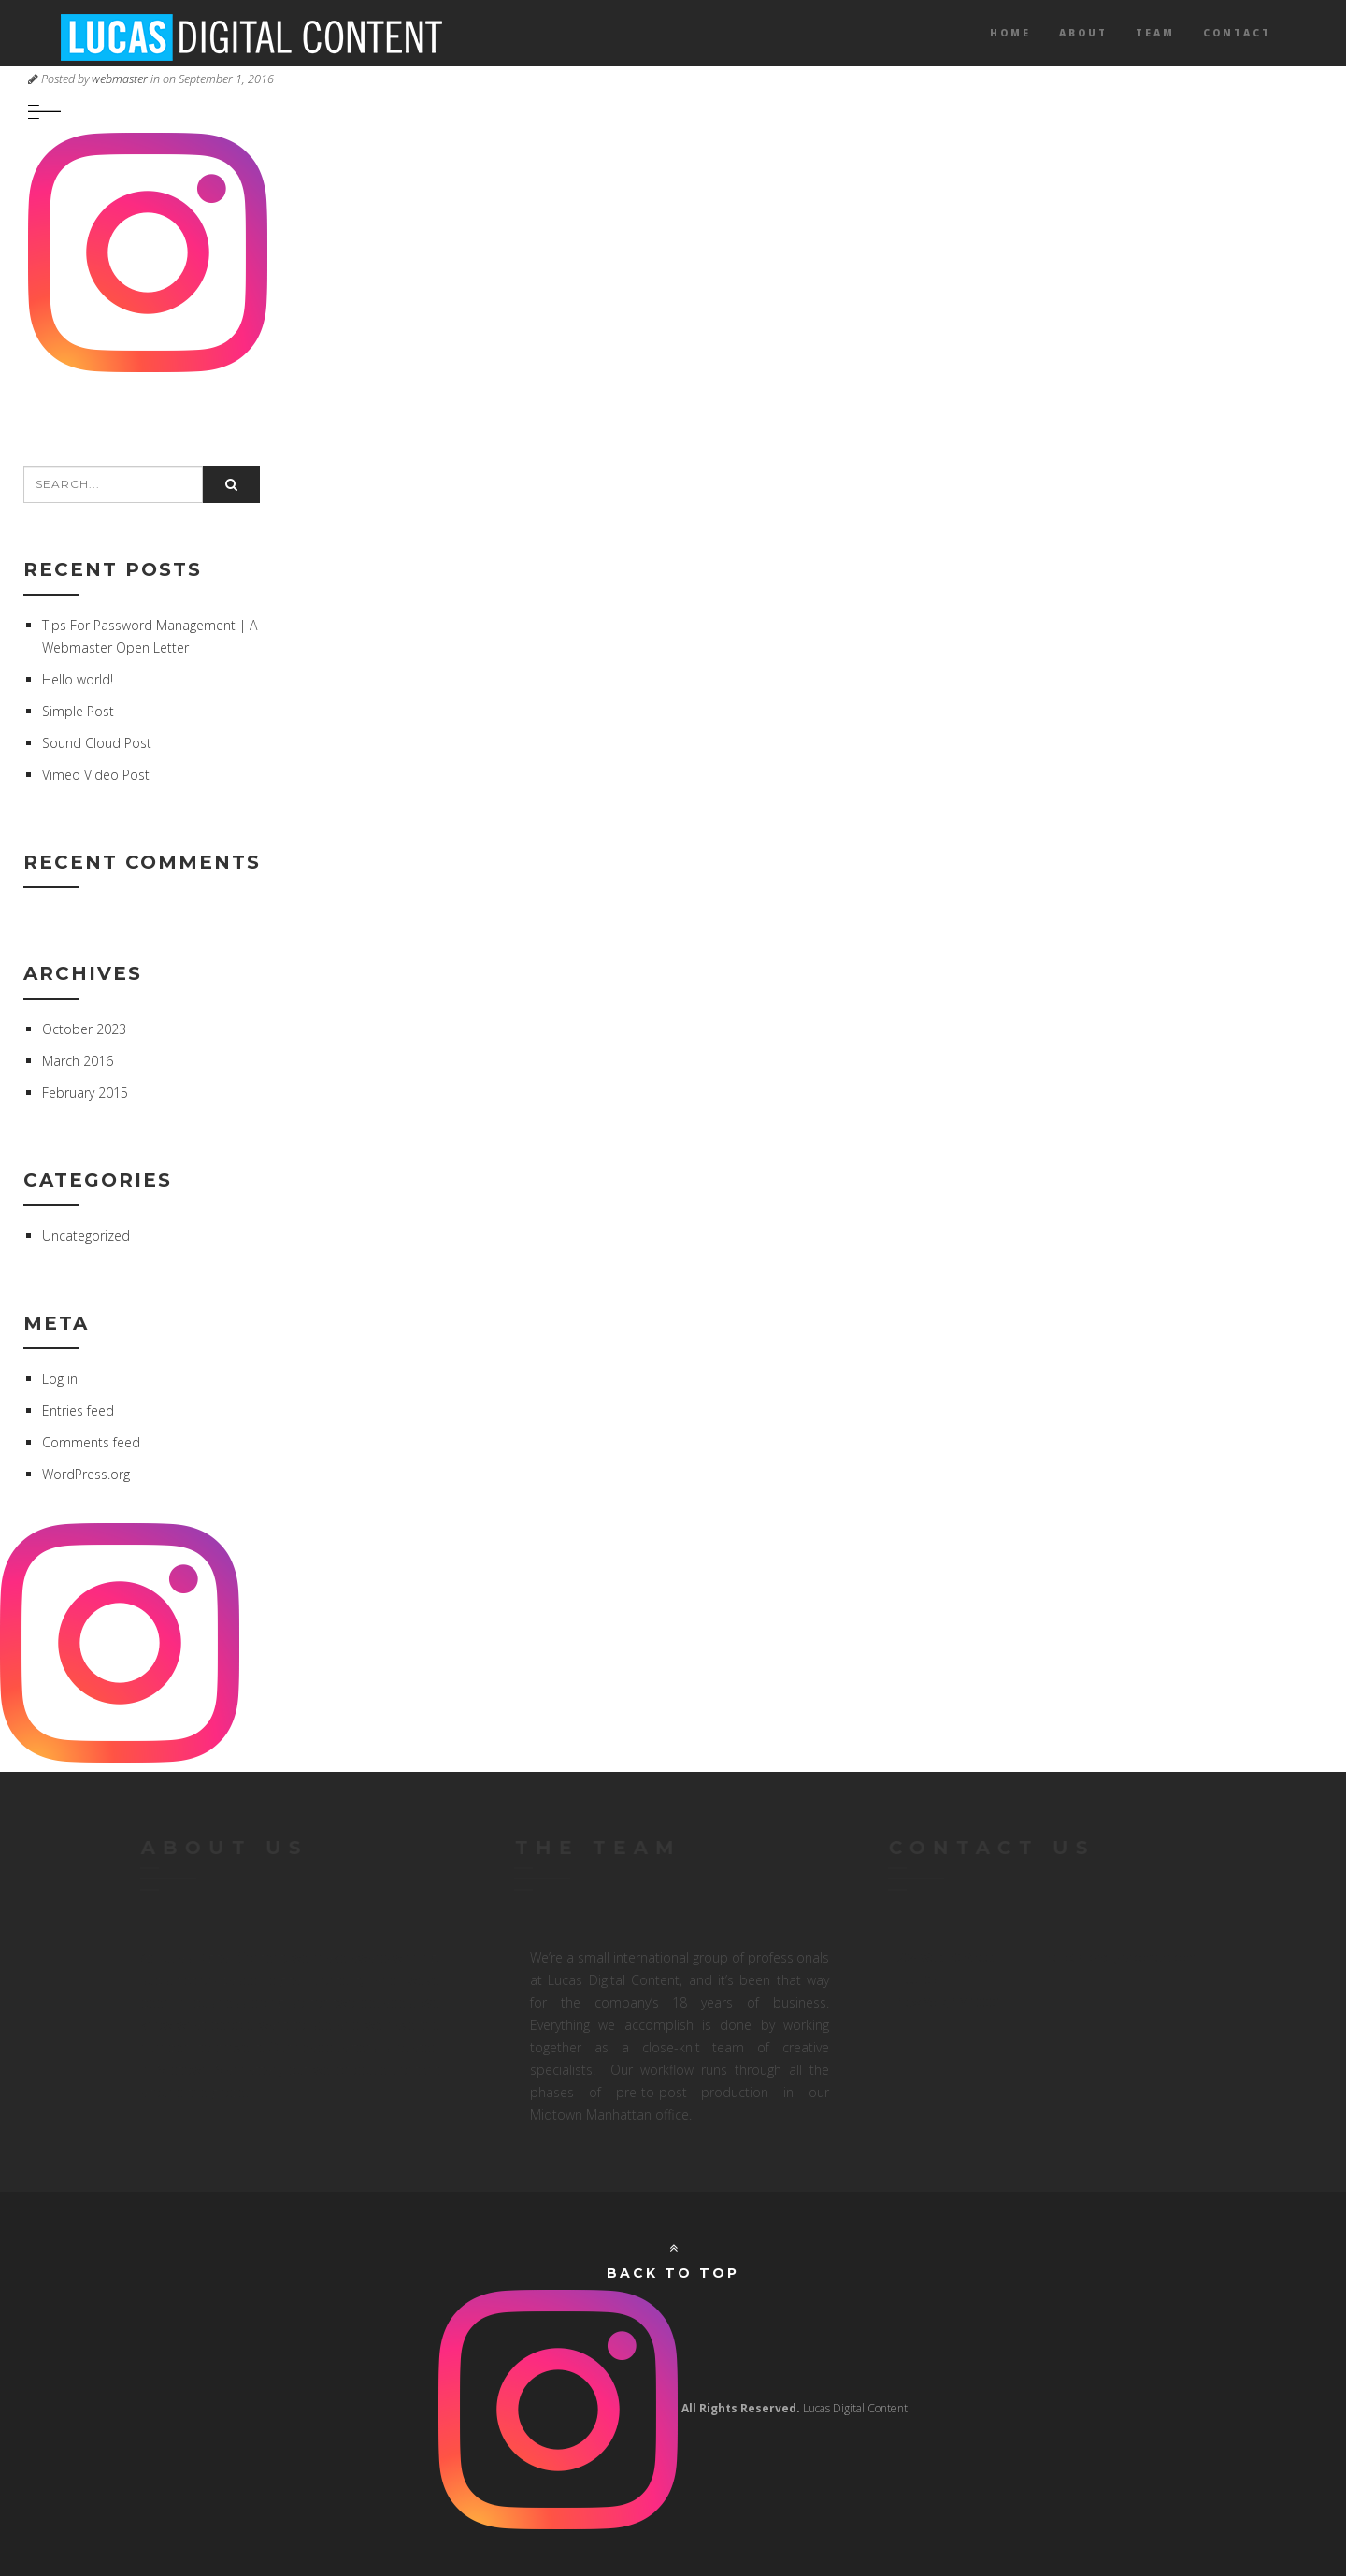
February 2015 (85, 1092)
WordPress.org (86, 1474)
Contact (1237, 32)
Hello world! (77, 679)
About (1083, 32)
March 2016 (77, 1061)
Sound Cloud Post (96, 743)
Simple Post (78, 711)
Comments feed (91, 1442)
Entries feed (78, 1410)
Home (1010, 32)
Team (1155, 32)
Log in (60, 1379)
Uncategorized (86, 1236)
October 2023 (84, 1029)
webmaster (120, 79)
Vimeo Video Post (96, 775)
